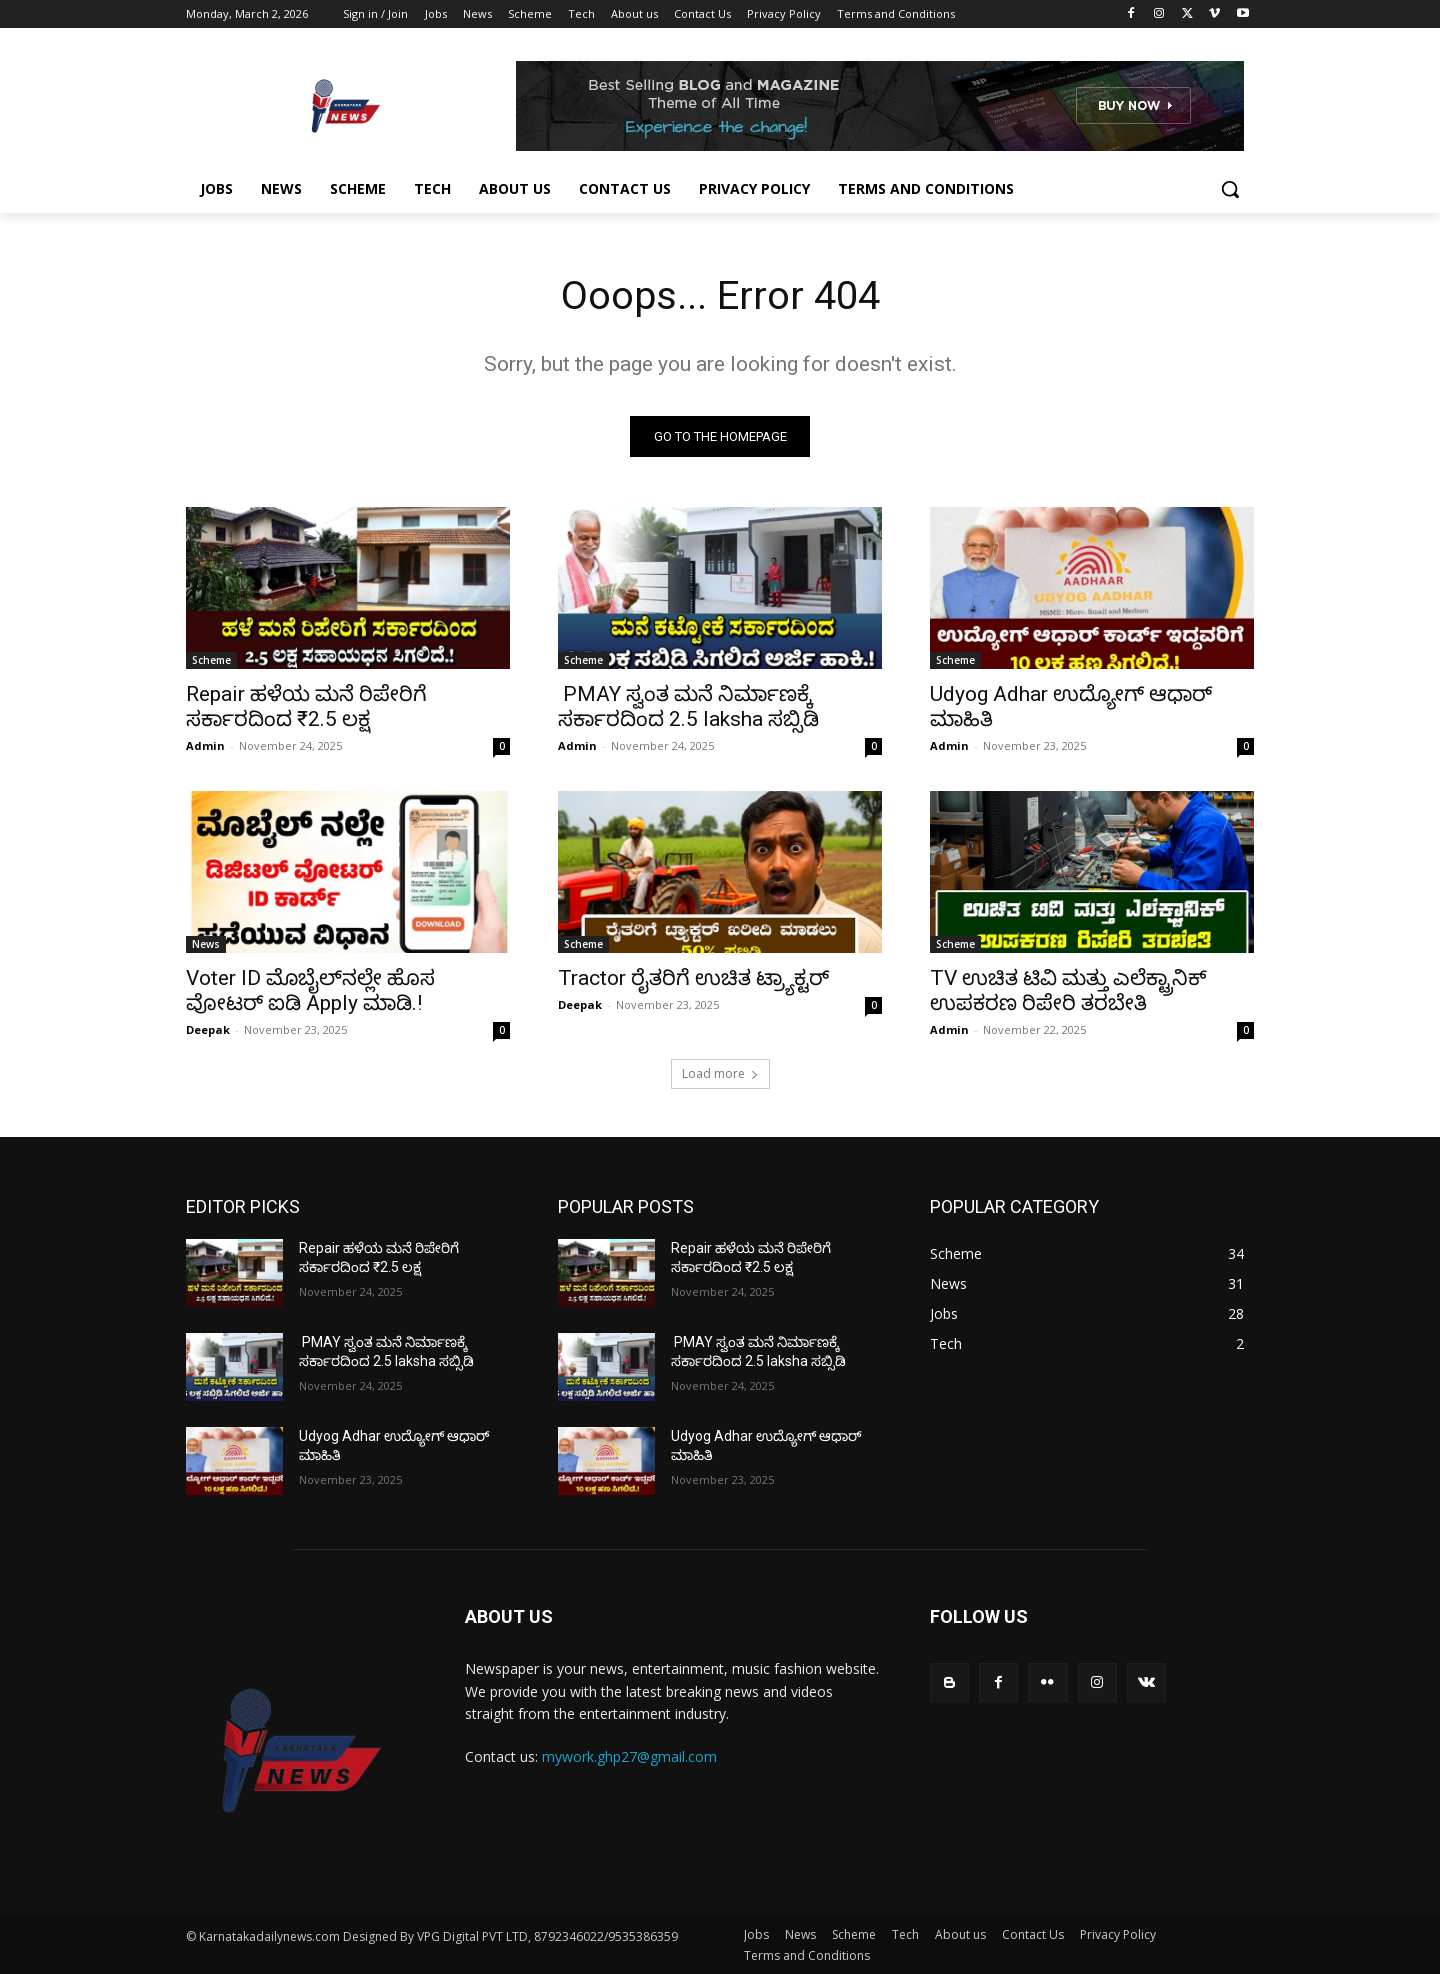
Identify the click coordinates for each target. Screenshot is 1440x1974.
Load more (720, 1073)
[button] (1230, 189)
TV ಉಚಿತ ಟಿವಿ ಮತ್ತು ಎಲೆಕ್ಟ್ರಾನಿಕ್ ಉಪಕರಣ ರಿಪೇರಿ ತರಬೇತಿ (1068, 990)
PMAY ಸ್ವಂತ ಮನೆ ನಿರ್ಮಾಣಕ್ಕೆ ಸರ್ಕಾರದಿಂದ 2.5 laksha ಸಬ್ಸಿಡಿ (688, 706)
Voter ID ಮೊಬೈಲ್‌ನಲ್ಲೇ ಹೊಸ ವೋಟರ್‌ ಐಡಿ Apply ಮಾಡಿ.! (310, 990)
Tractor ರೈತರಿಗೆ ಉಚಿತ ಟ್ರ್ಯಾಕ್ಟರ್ (693, 978)
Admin (205, 745)
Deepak (208, 1029)
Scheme (211, 660)
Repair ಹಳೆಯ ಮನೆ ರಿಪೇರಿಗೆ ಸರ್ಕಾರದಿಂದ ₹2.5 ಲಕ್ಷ (306, 706)
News (206, 944)
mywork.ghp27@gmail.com (629, 1756)
